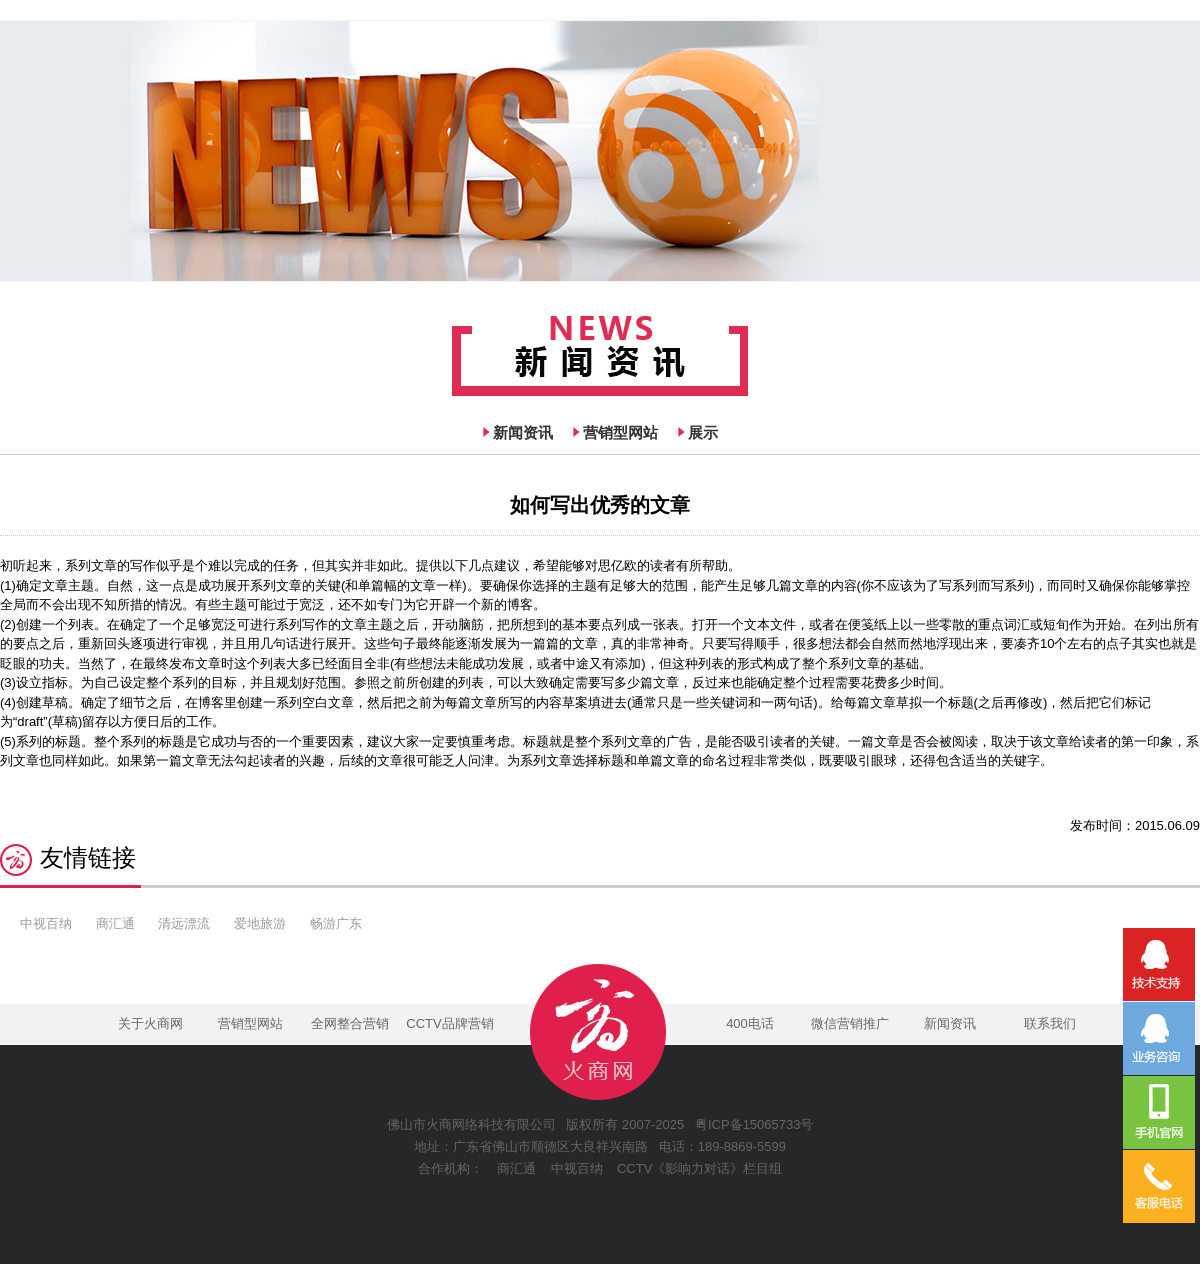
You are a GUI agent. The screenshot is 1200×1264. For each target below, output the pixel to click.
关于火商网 (150, 1023)
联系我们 (1050, 1023)
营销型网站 (620, 432)
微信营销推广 (850, 1023)
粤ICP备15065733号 (754, 1124)
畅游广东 (336, 923)
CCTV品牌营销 (449, 1023)
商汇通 (115, 923)
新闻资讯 (523, 432)
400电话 (750, 1023)
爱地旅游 (260, 923)
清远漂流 (184, 923)
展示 (703, 432)
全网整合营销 (350, 1023)
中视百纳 (46, 923)
